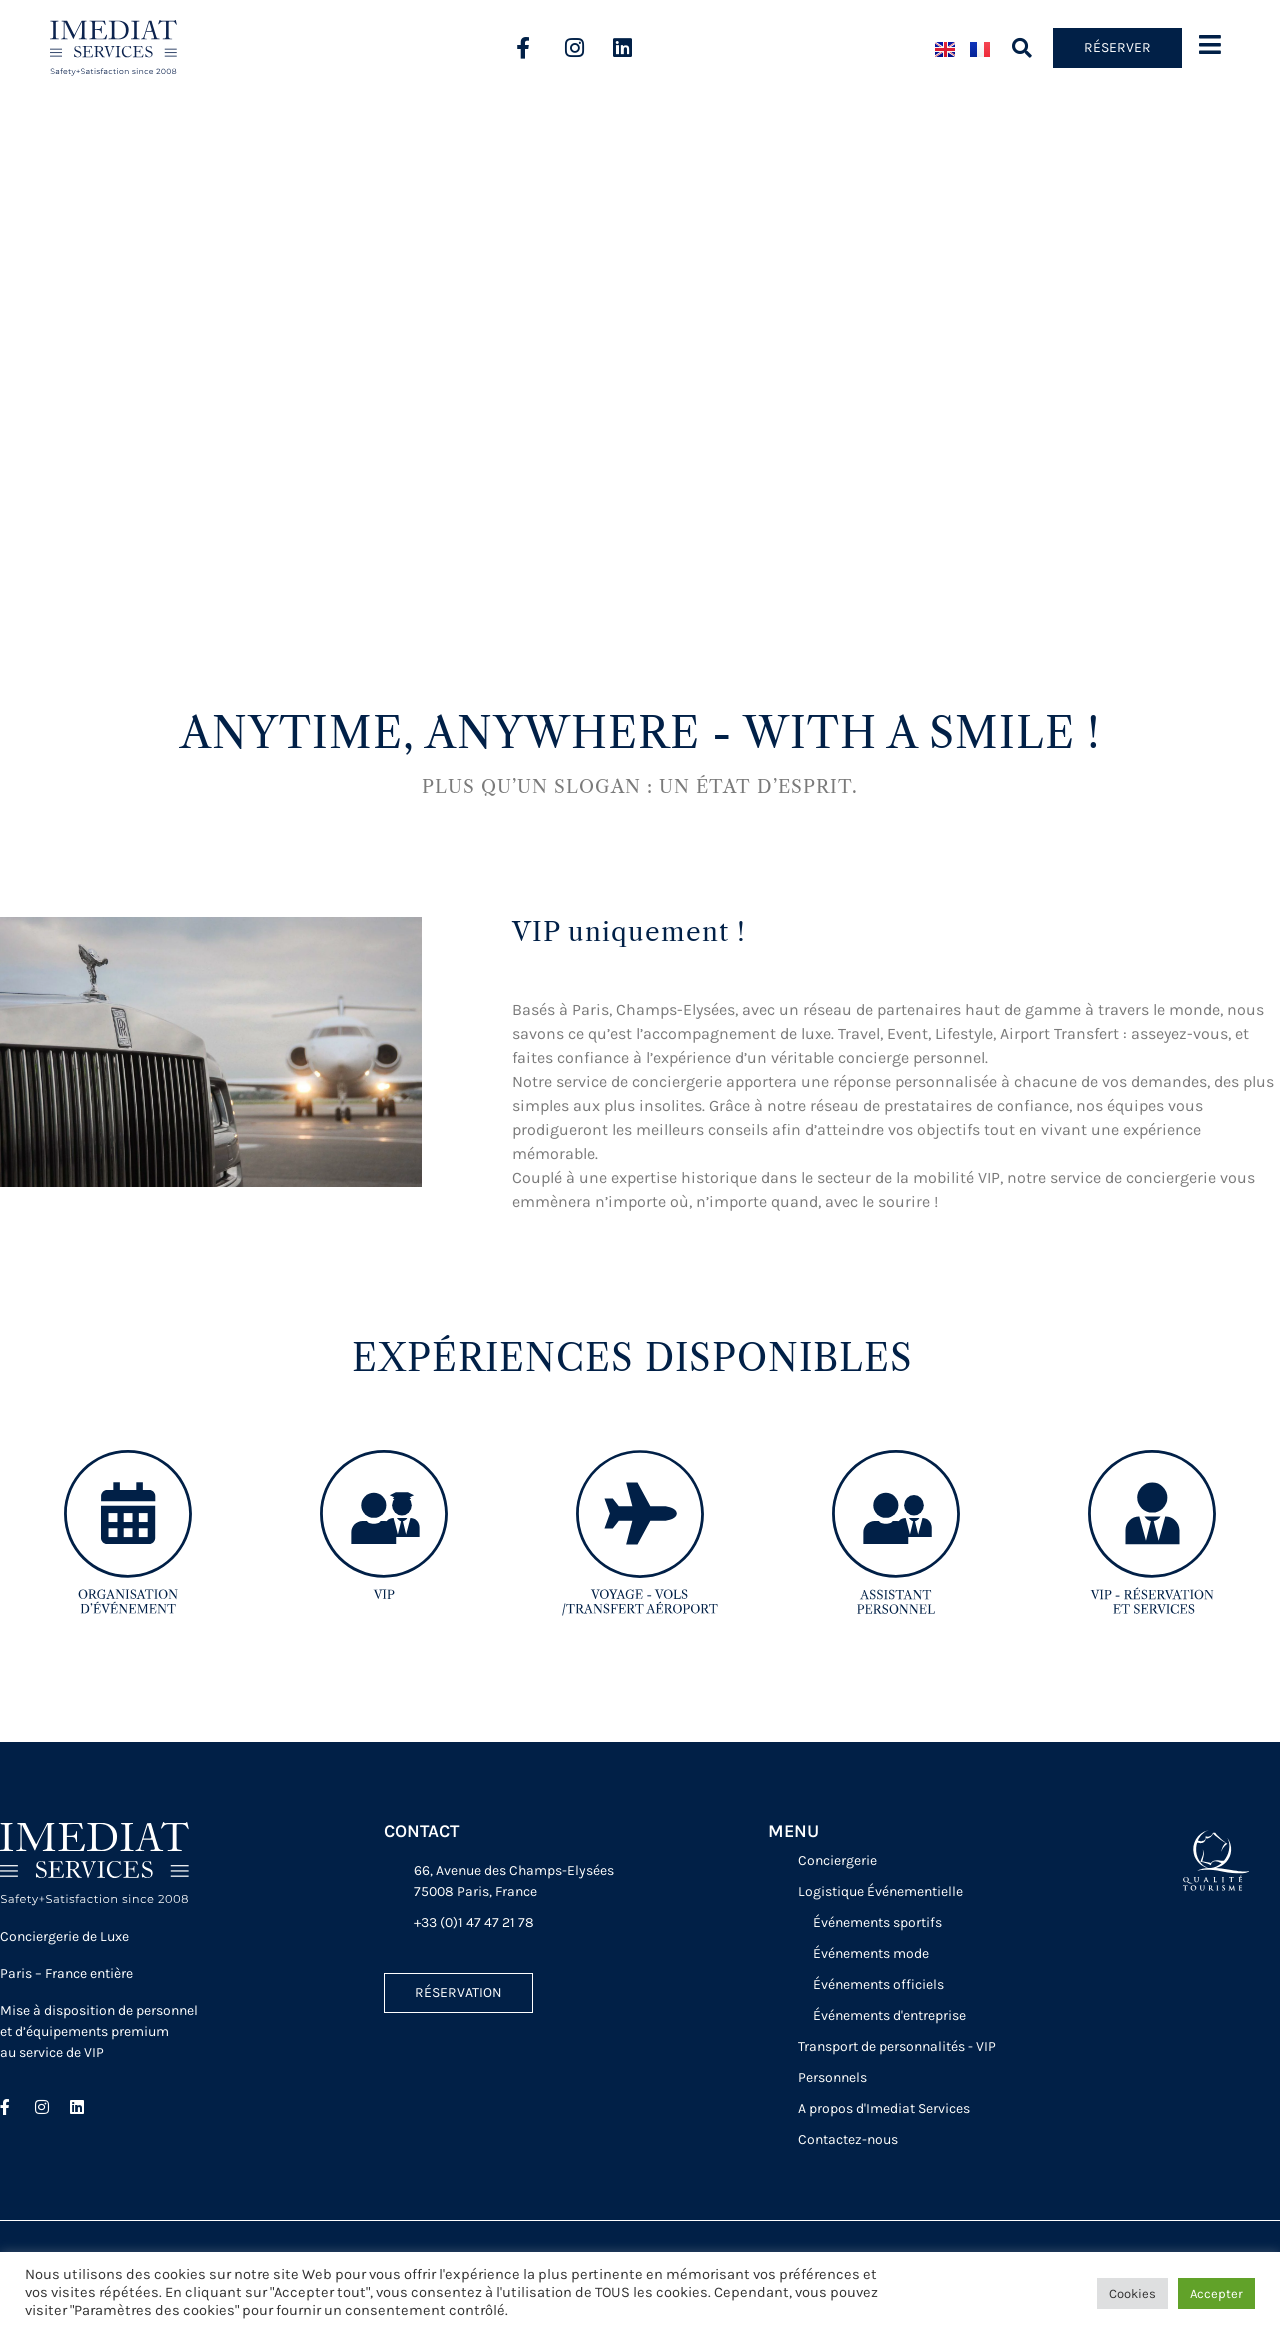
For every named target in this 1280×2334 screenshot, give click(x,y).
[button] (1021, 48)
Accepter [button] (1216, 2293)
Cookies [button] (1132, 2293)
